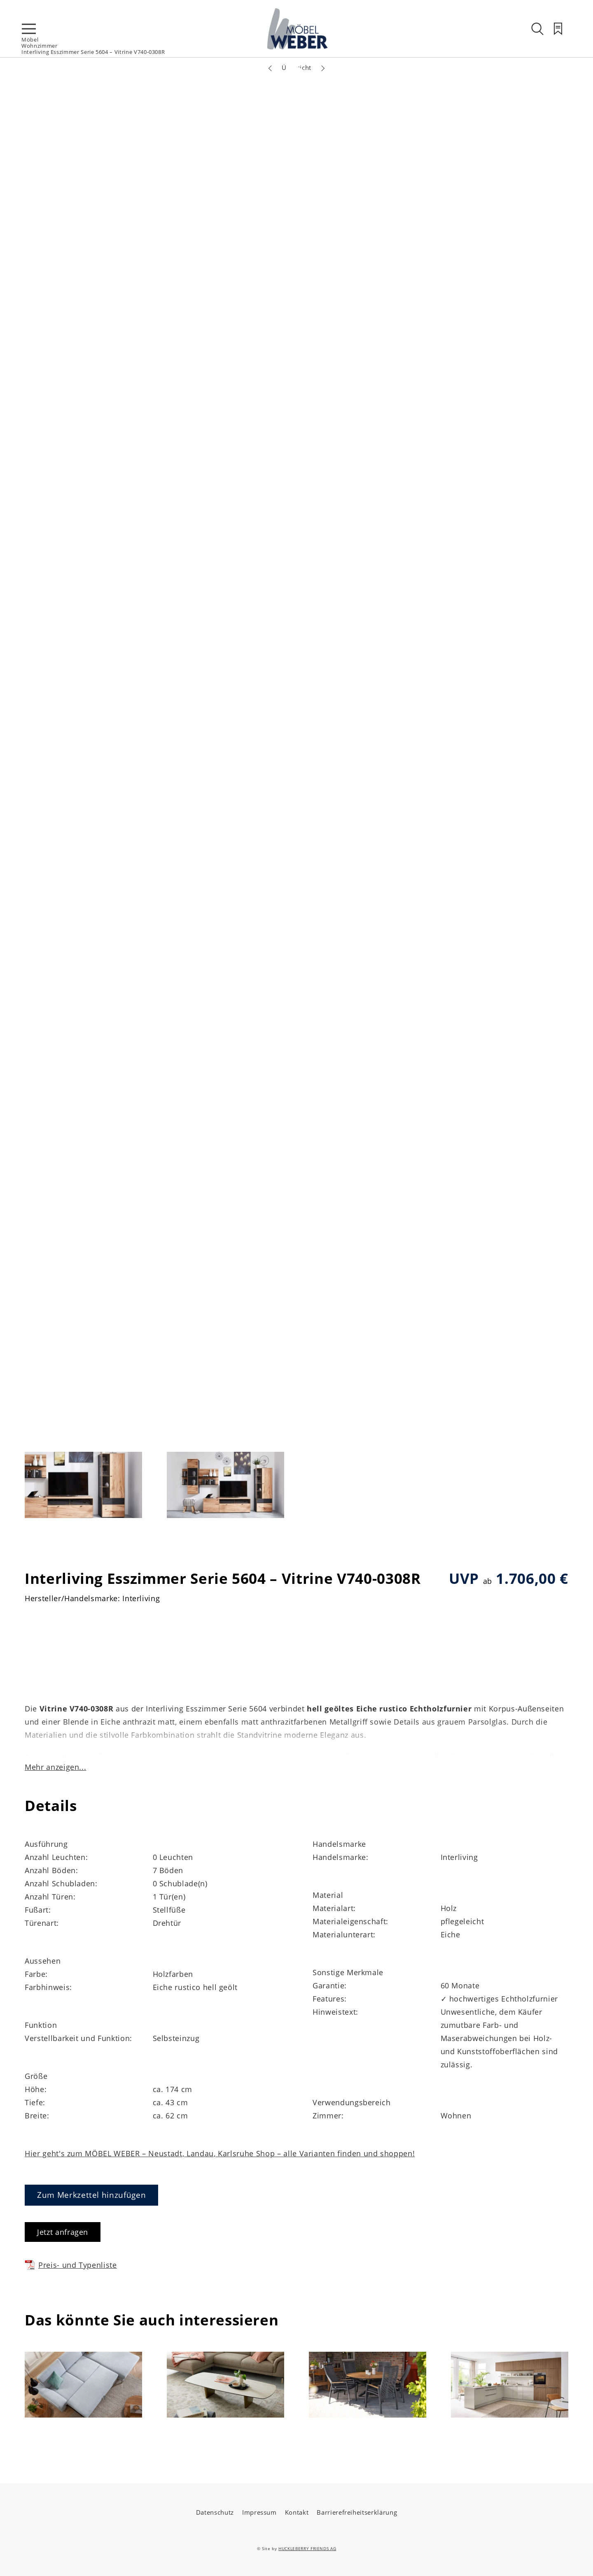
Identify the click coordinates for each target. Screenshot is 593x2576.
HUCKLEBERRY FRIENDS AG (307, 2548)
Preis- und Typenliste (71, 2265)
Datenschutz (215, 2512)
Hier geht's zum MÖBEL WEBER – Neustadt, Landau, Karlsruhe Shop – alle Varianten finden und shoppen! (220, 2153)
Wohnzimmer (39, 45)
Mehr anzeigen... (55, 1767)
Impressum (259, 2512)
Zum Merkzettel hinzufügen (91, 2195)
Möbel (29, 39)
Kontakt (297, 2512)
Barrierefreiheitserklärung (357, 2512)
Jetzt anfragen (62, 2232)
